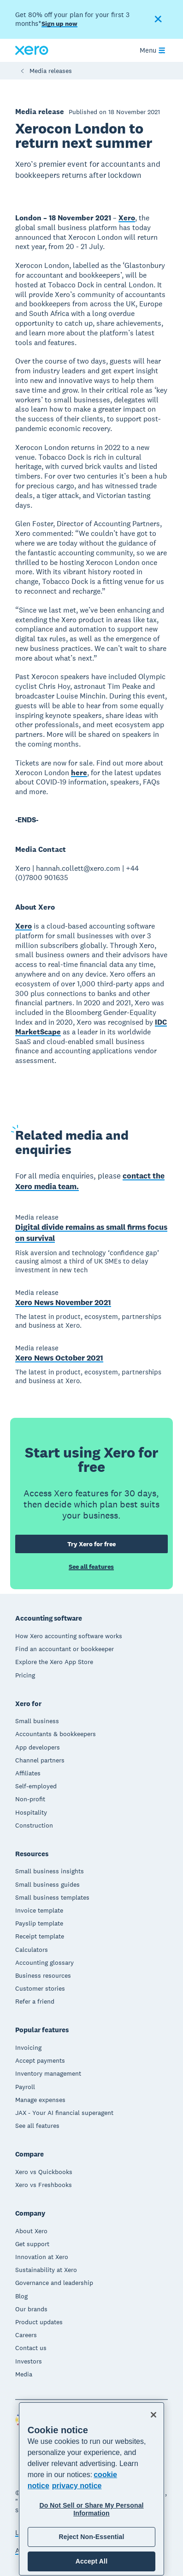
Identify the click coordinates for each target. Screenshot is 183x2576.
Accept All (91, 2561)
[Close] (153, 2415)
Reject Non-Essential (91, 2536)
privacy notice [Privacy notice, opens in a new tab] (77, 2486)
